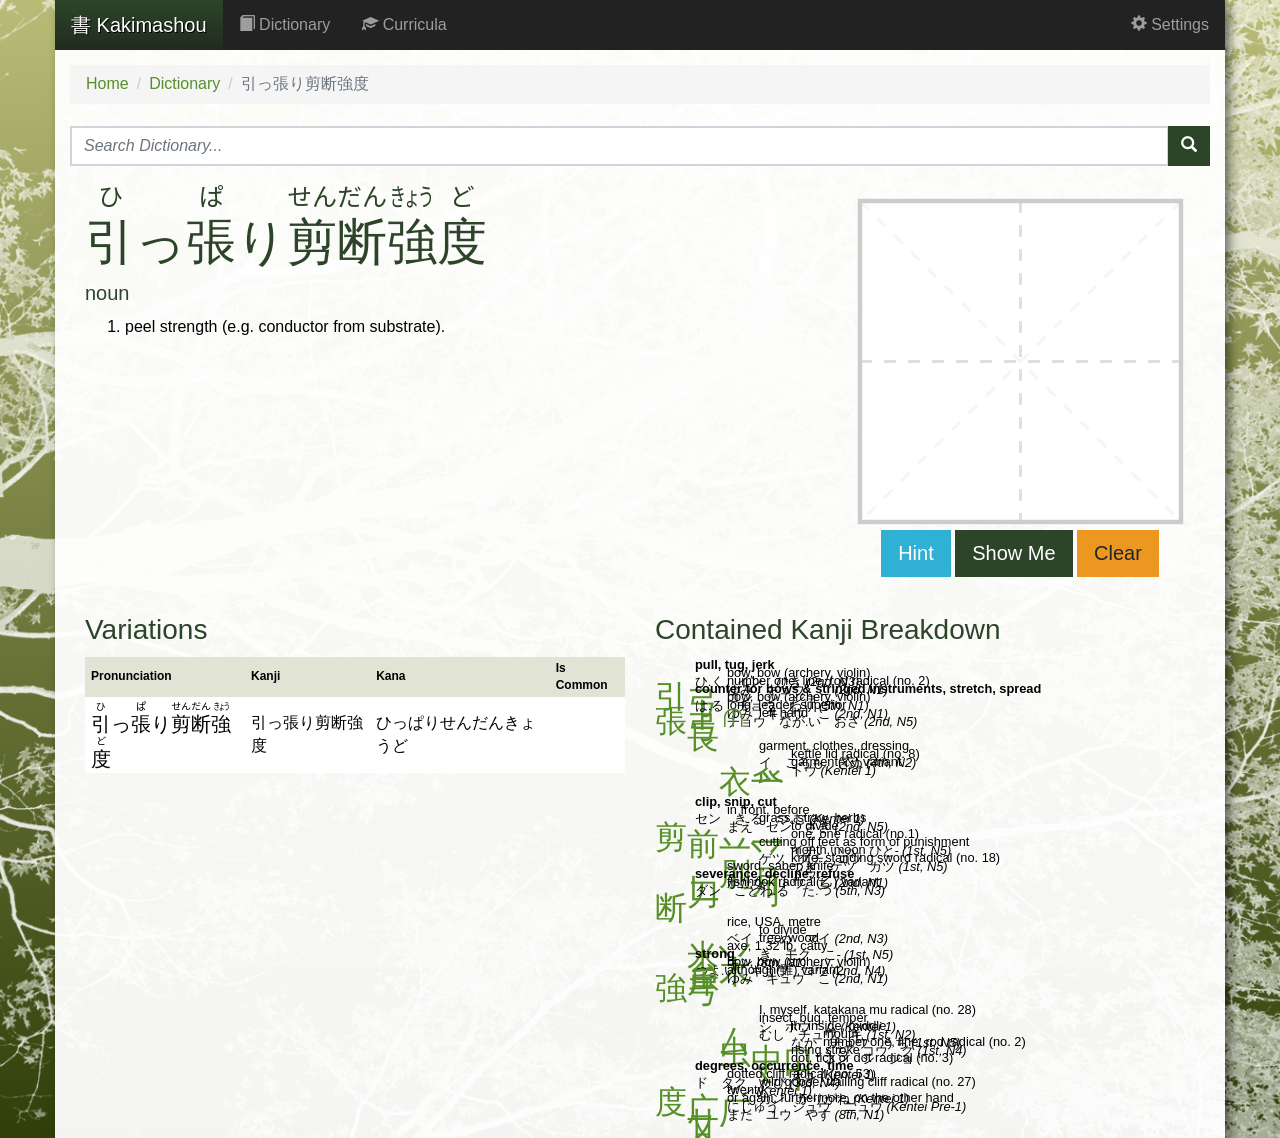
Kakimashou (139, 25)
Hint (916, 553)
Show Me (1013, 553)
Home (107, 83)
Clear (1118, 553)
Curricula (404, 24)
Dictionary (285, 24)
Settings (1170, 24)
